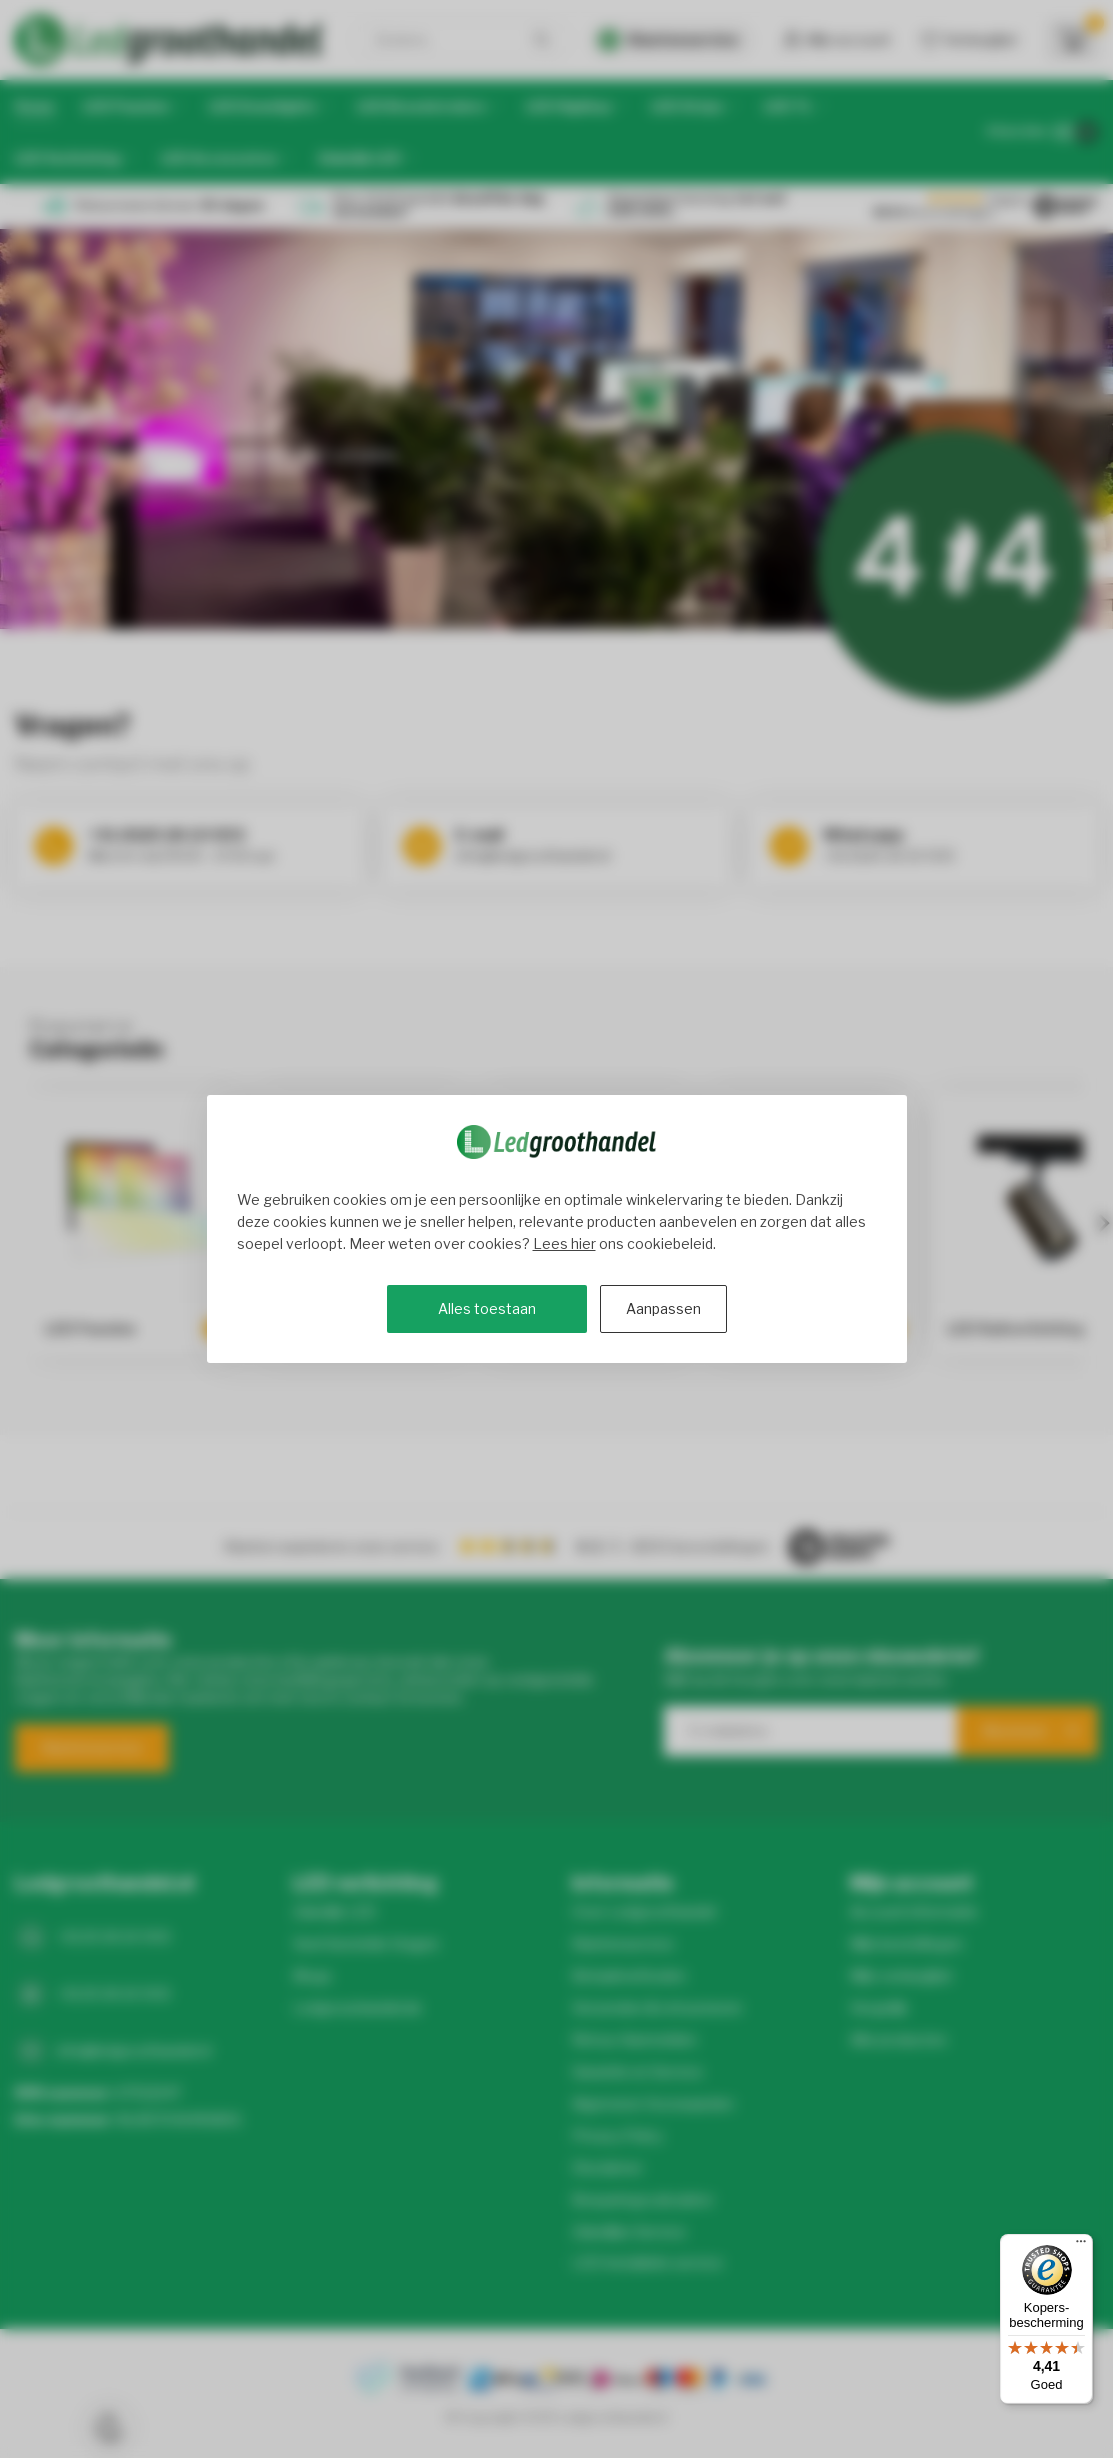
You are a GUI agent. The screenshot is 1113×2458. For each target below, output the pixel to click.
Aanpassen (663, 1308)
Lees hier (564, 1243)
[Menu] (1081, 2246)
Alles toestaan (487, 1308)
